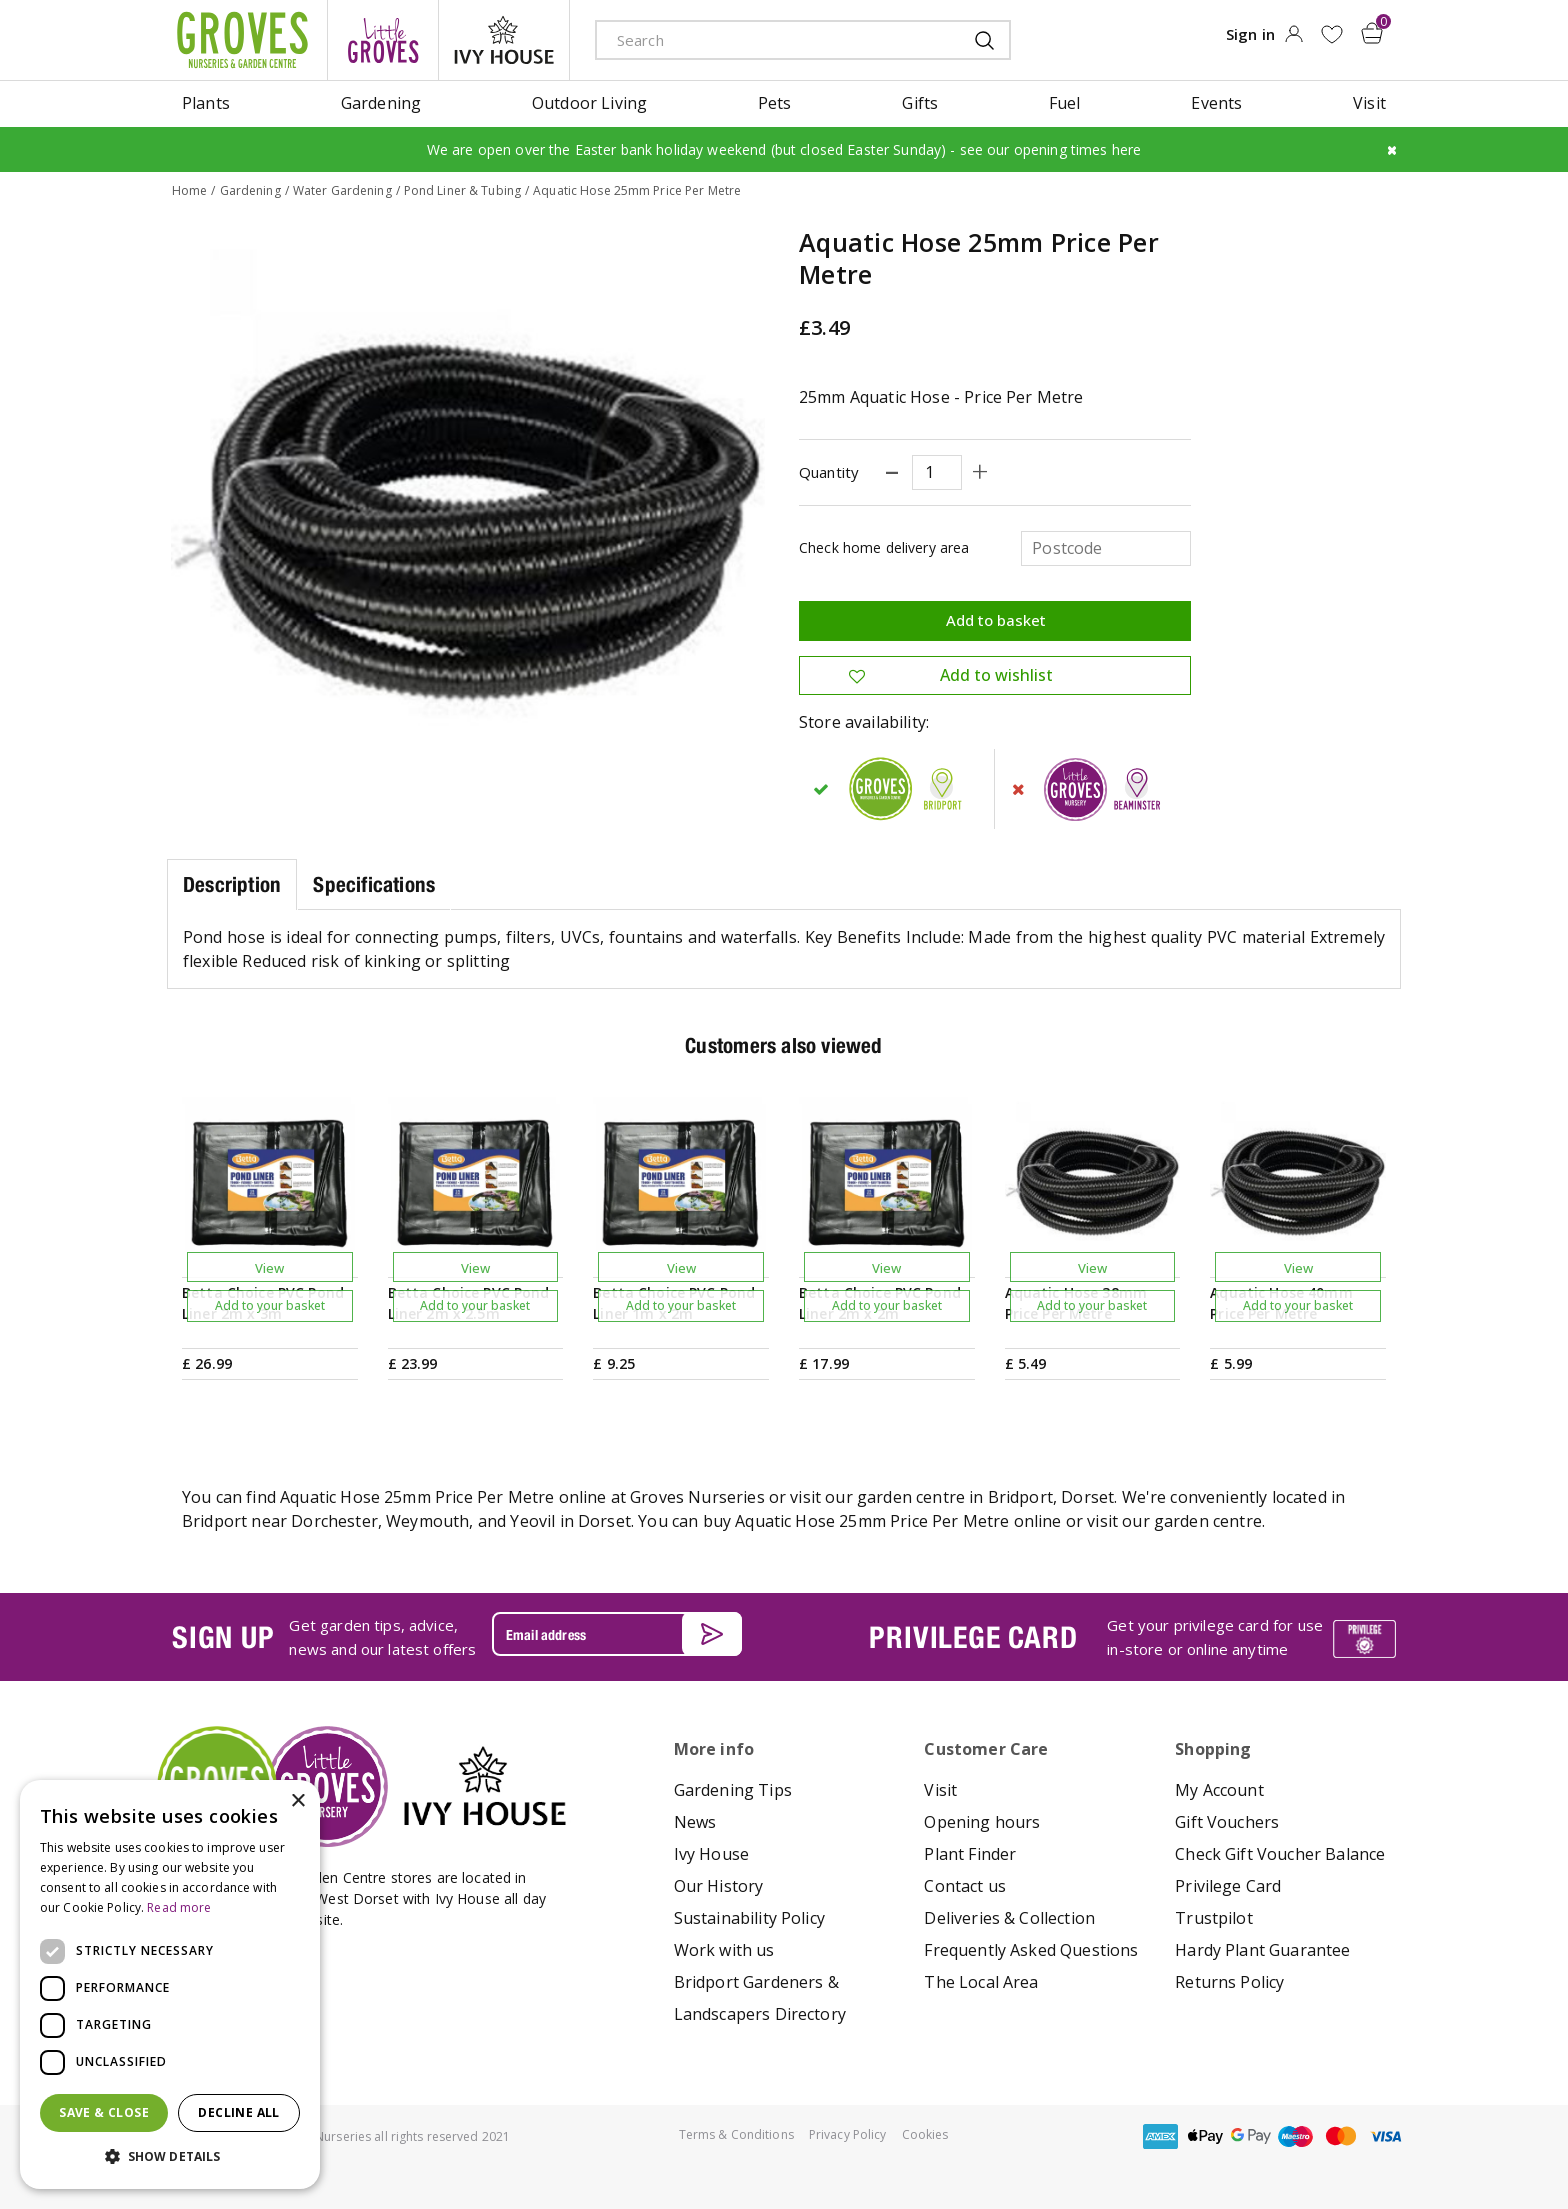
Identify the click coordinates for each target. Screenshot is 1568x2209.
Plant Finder (970, 1853)
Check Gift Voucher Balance (1280, 1853)
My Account (1219, 1789)
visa (1386, 2135)
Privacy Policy (848, 2133)
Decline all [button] (238, 2112)
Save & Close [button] (104, 2112)
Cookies (925, 2133)
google (1251, 2135)
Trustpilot (1214, 1917)
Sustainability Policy (749, 1917)
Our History (719, 1885)
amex (1161, 2135)
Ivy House (711, 1853)
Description (232, 883)
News (695, 1821)
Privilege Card (1228, 1885)
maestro (1296, 2135)
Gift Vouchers (1227, 1821)
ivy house (504, 40)
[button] (170, 2157)
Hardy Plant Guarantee (1262, 1949)
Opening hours (982, 1821)
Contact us (965, 1885)
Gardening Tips (733, 1789)
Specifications (374, 883)
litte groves (383, 40)
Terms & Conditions (736, 2133)
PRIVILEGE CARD (973, 1636)
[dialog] (170, 1984)
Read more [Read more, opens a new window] (179, 1907)
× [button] (297, 1801)
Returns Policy (1229, 1981)
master (1341, 2135)
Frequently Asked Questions (1031, 1949)
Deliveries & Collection (1009, 1917)
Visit (940, 1789)
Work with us (724, 1949)
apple (1206, 2135)
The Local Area (981, 1981)
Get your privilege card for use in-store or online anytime (1215, 1637)
